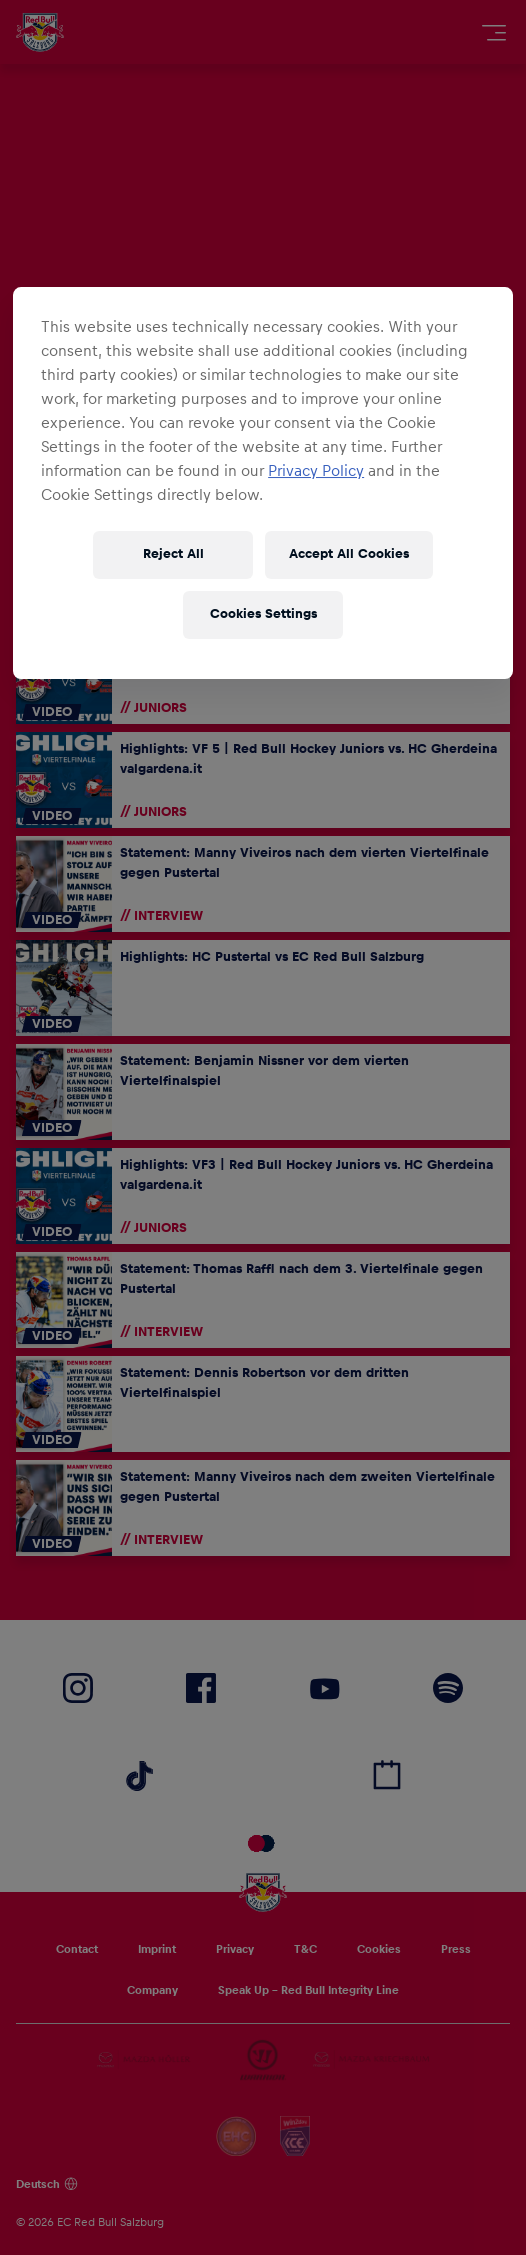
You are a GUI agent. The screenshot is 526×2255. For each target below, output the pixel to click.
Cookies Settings (263, 614)
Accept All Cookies (349, 554)
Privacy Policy (316, 471)
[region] (263, 483)
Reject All (173, 554)
